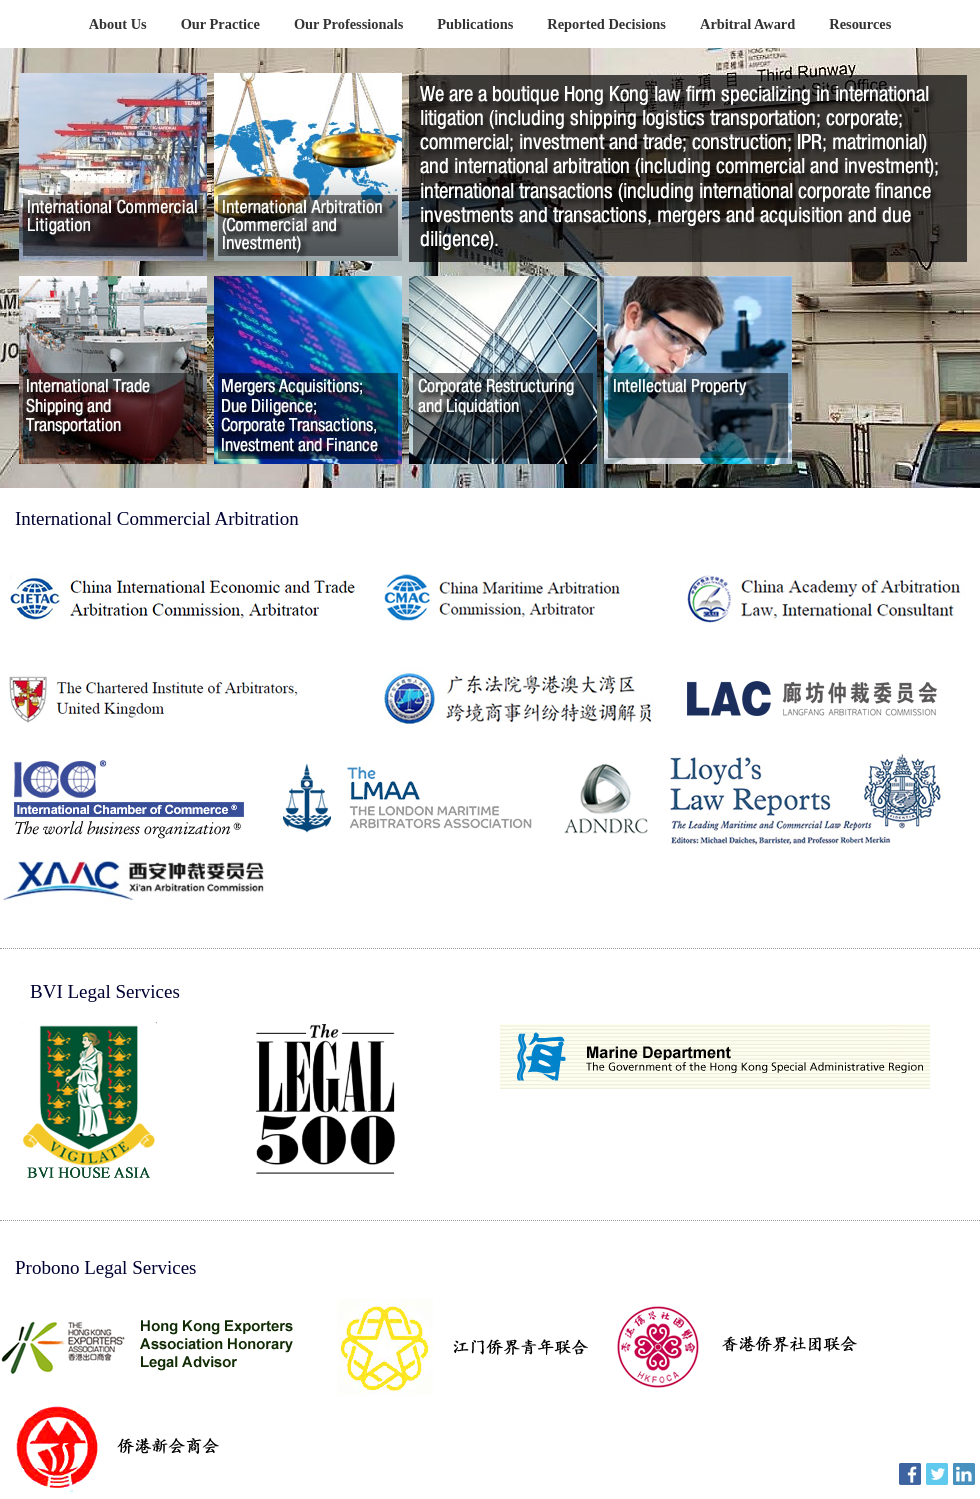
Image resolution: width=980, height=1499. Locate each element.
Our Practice (220, 24)
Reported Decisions (606, 24)
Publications (475, 24)
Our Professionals (348, 24)
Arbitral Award (747, 24)
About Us (118, 24)
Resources (860, 24)
